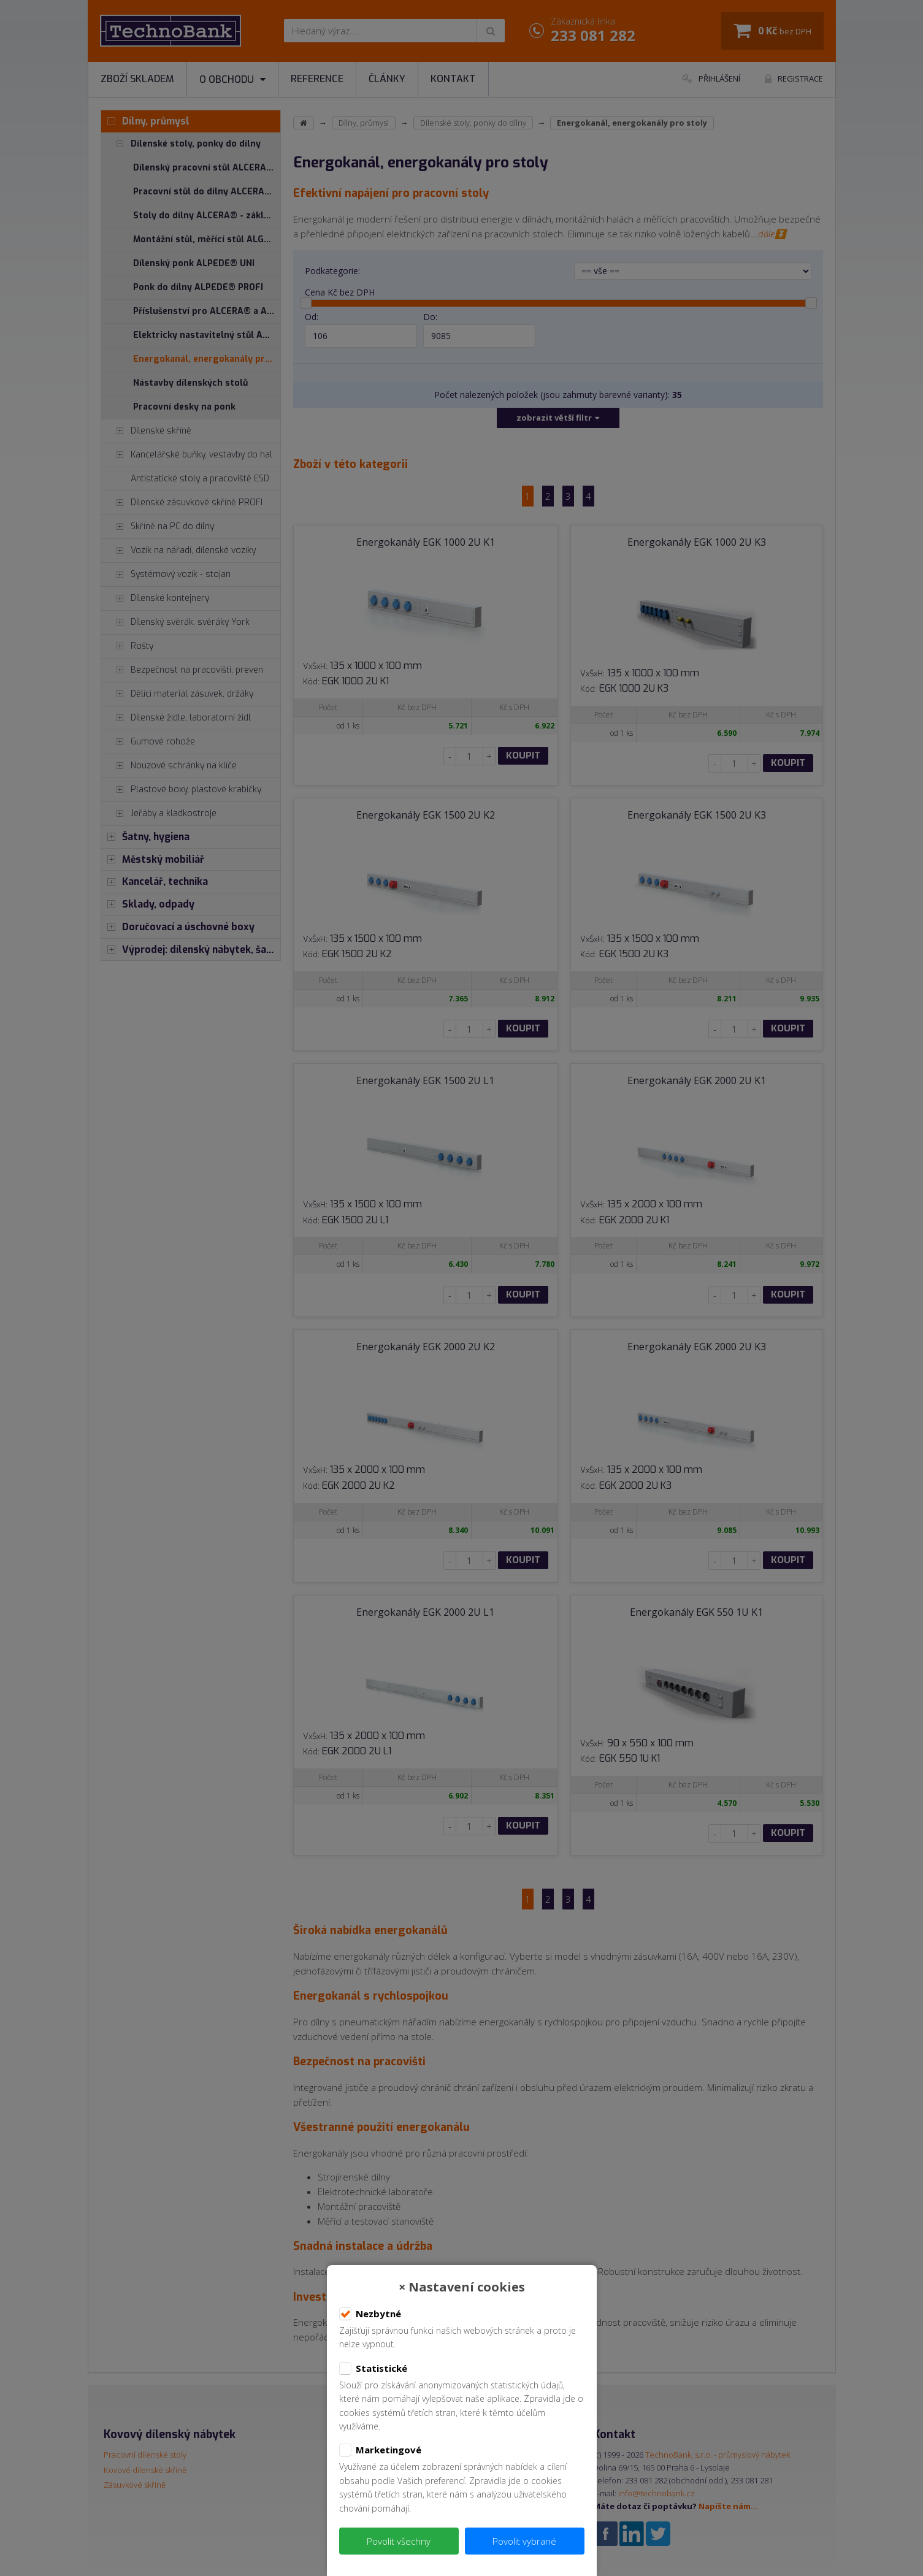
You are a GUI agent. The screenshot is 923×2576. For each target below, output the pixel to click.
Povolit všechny (399, 2541)
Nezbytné (370, 2314)
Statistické (373, 2368)
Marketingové (380, 2450)
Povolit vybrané (524, 2541)
